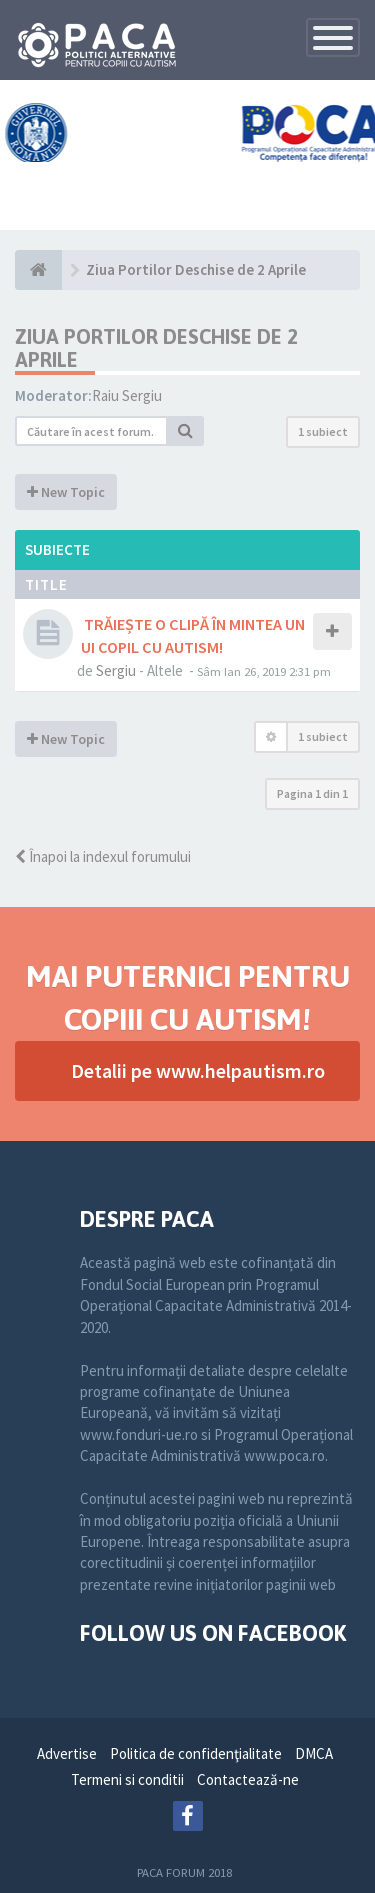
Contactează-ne (248, 1779)
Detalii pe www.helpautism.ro (198, 1070)
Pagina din (312, 793)
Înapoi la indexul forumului (103, 856)
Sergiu (116, 670)
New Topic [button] (66, 492)
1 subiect (323, 431)
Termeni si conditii (127, 1779)
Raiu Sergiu (127, 395)
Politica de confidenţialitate (196, 1753)
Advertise (67, 1753)
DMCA (314, 1753)
